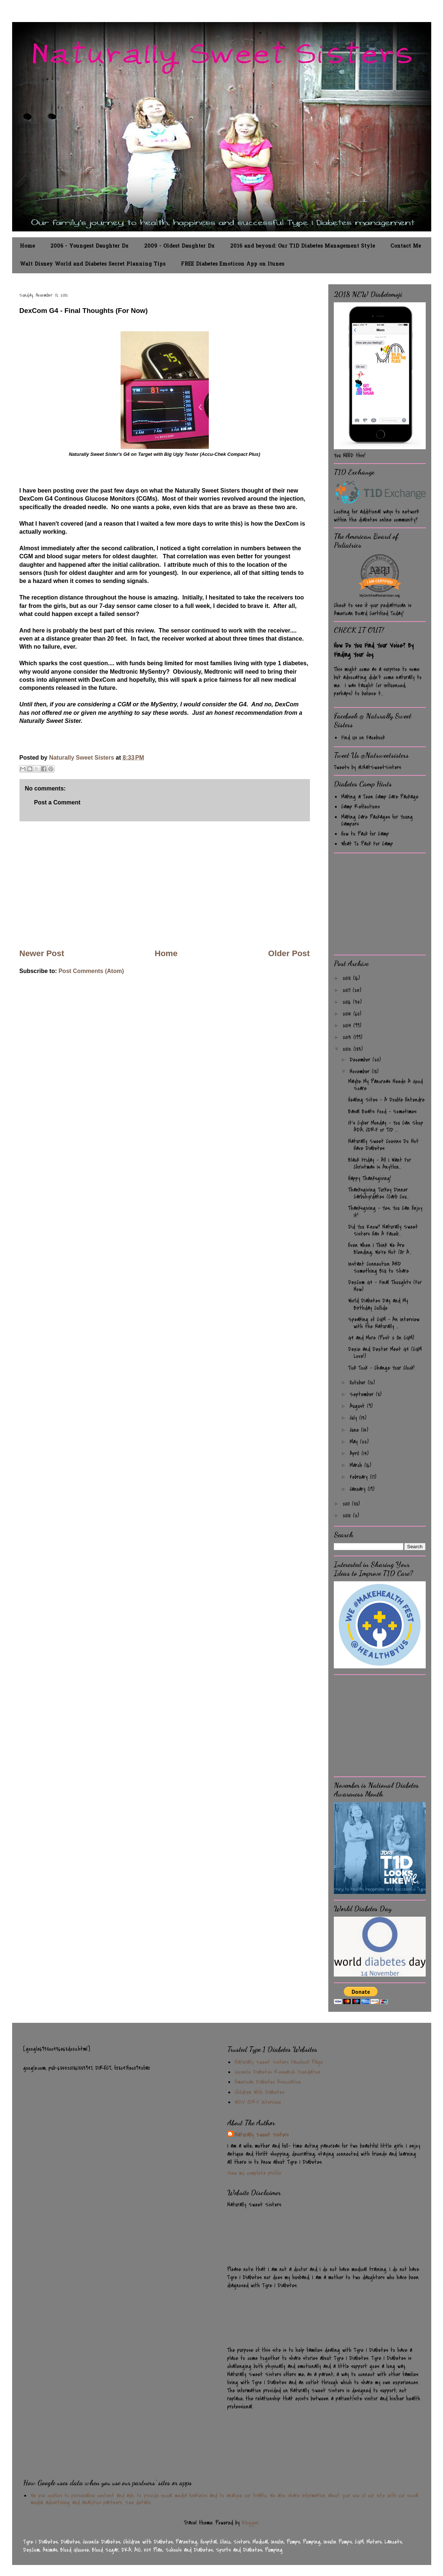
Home (27, 246)
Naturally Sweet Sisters (82, 757)
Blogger (250, 2523)
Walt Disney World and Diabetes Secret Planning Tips (92, 264)
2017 (348, 990)
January (359, 1489)
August (358, 1406)
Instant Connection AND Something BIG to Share (378, 1267)
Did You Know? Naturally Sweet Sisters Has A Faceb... (383, 1230)
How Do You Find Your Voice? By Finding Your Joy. (374, 650)
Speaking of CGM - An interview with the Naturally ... (383, 1322)
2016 (348, 1002)
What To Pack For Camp (367, 844)
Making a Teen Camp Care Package (379, 797)
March (357, 1465)
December (361, 1060)
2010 (348, 1516)
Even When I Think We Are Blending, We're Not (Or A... (379, 1248)
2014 (348, 1026)
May (355, 1442)
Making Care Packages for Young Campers (377, 820)
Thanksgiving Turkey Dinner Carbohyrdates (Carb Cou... (378, 1193)
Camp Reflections (360, 807)
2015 (348, 1014)
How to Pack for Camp (365, 834)
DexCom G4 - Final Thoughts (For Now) (385, 1285)
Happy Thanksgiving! (369, 1178)
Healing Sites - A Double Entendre (386, 1100)
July (354, 1418)
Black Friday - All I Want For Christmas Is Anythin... (379, 1163)
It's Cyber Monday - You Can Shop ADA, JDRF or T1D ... (385, 1126)
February (360, 1477)
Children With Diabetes (259, 2092)
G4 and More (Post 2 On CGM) (381, 1338)
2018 (348, 978)
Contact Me (405, 246)
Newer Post (41, 953)
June (355, 1430)
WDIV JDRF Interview (258, 2102)
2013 (348, 1037)
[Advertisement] (164, 884)
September (363, 1394)
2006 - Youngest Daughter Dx (89, 246)
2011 (347, 1504)
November (361, 1071)
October (359, 1383)
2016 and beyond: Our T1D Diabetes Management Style (302, 246)
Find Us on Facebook (363, 738)
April (355, 1453)
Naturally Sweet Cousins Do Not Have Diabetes (383, 1144)
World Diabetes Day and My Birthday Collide (378, 1304)
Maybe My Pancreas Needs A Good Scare (385, 1084)
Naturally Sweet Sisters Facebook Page (279, 2062)
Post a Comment (57, 802)
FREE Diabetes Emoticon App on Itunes (232, 264)
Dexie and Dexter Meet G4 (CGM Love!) (385, 1352)
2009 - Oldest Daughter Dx (179, 246)
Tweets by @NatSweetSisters (367, 767)
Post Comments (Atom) (91, 971)
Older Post (289, 953)
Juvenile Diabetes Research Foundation (278, 2072)
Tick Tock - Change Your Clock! (381, 1368)
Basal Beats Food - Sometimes (382, 1111)
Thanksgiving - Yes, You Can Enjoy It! (385, 1211)
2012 (348, 1049)
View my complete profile (254, 2173)
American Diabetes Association (268, 2082)
